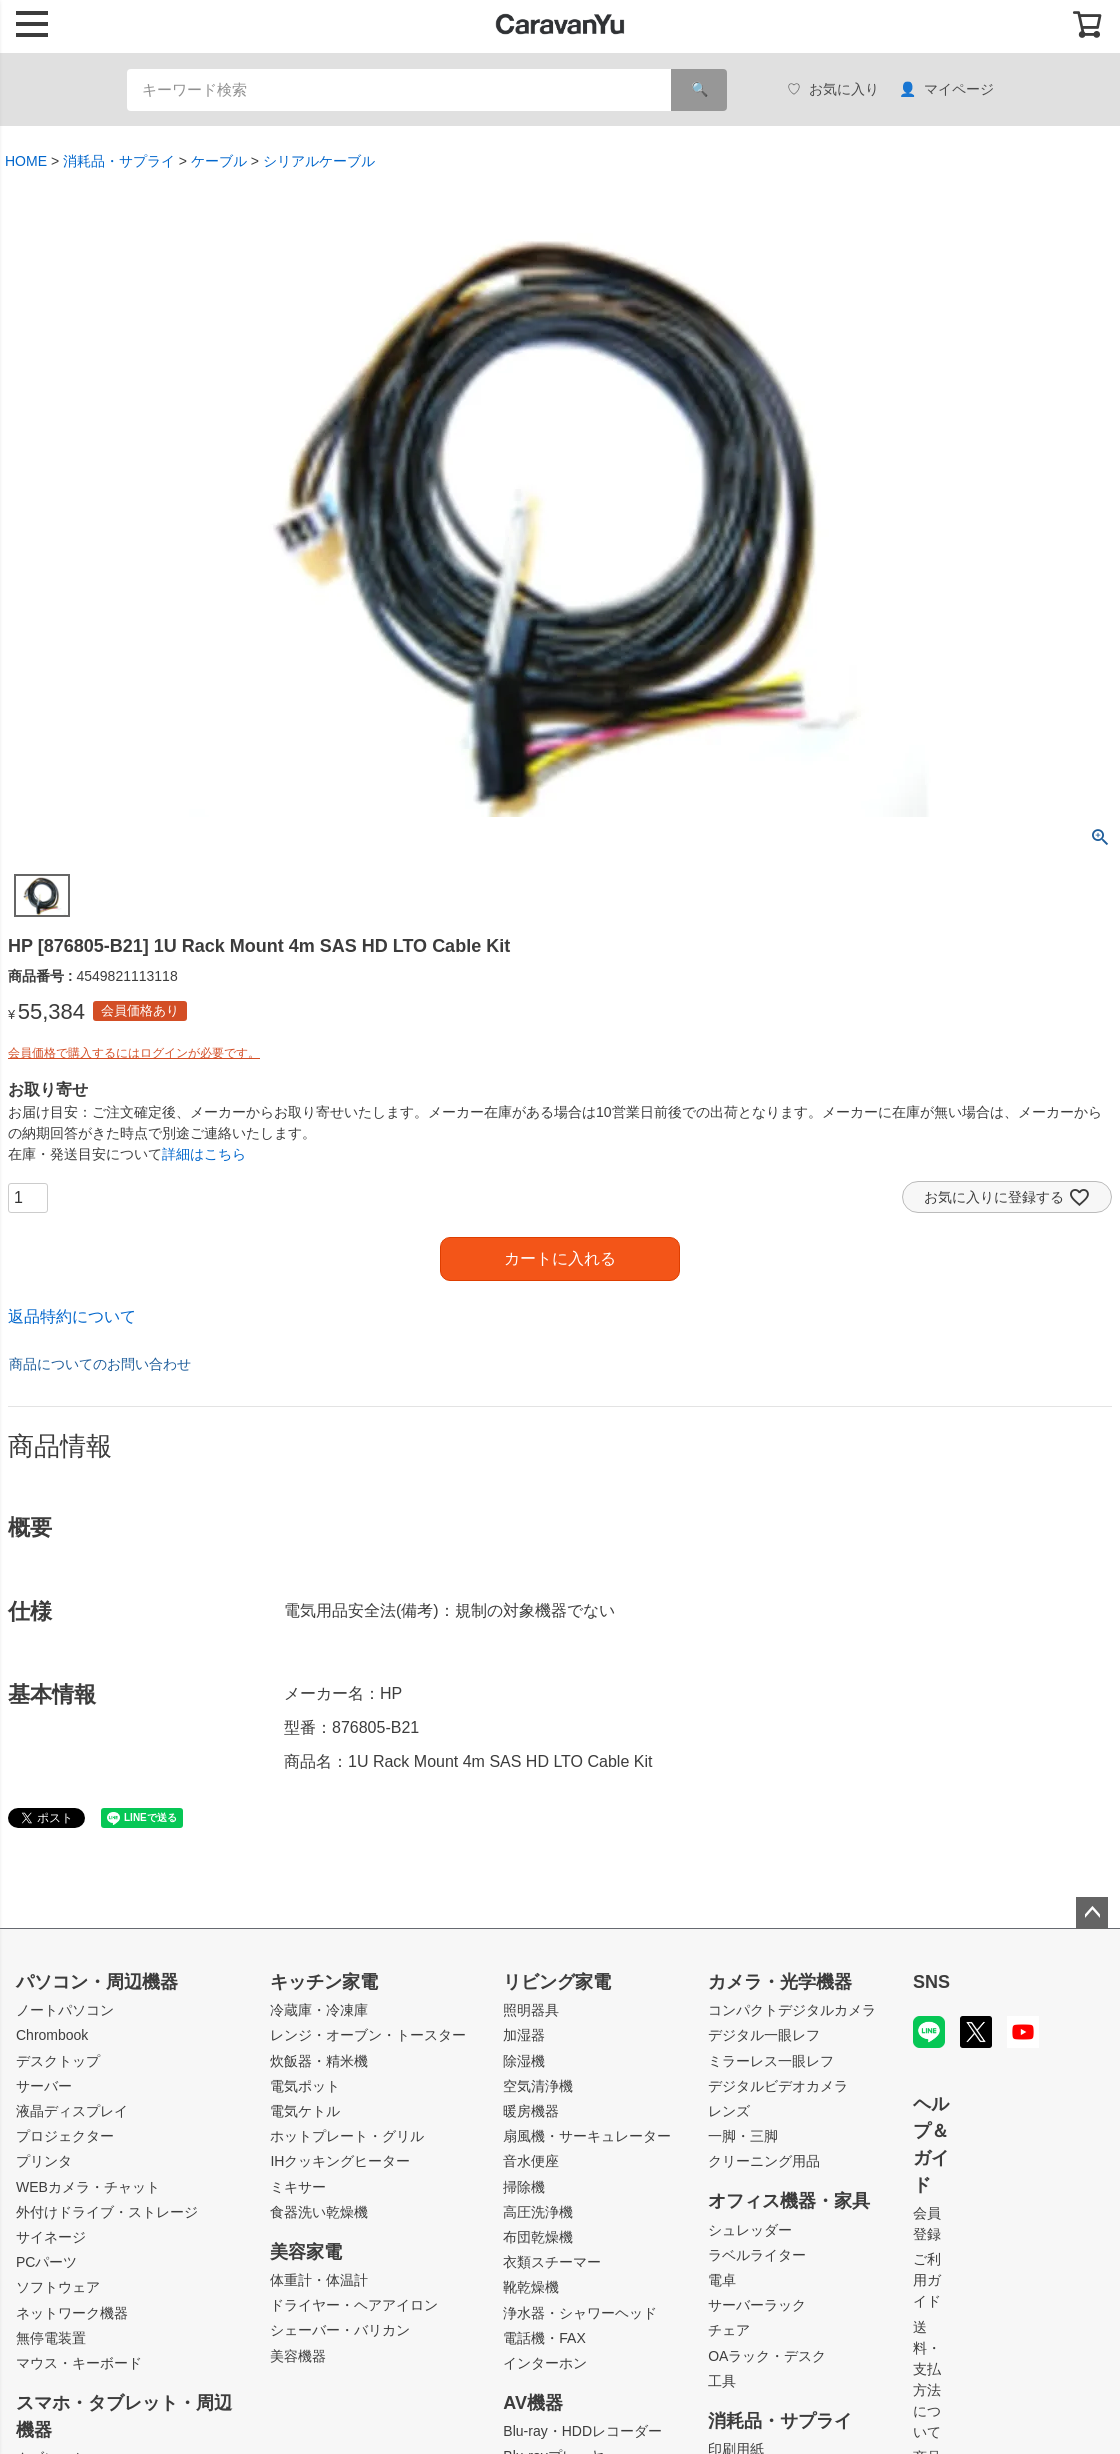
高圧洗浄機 (538, 2212)
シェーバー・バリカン (340, 2330)
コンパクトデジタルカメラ (792, 2010)
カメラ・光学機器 (780, 1982)
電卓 (722, 2280)
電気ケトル (305, 2111)
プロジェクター (65, 2136)
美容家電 (306, 2252)
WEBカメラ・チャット (88, 2187)
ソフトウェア (58, 2287)
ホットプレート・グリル (347, 2136)
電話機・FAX (544, 2338)
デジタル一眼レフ (764, 2035)
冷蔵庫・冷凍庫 (319, 2010)
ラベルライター (757, 2255)
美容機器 (298, 2356)
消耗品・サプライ (119, 161)
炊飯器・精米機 (319, 2061)
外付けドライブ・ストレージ (107, 2212)
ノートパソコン (65, 2010)
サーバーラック (757, 2305)
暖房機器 (531, 2111)
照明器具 (531, 2010)
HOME (26, 161)
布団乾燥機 (538, 2237)
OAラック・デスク (767, 2356)
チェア (729, 2330)
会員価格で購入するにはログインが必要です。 (134, 1053)
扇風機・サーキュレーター (587, 2136)
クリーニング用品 (764, 2161)
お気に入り (833, 89)
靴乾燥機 (531, 2287)
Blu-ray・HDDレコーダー (582, 2431)
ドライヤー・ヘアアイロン (354, 2305)
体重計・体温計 (319, 2280)
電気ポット (305, 2086)
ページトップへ (1092, 1913)
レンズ (729, 2111)
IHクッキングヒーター (340, 2161)
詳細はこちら (204, 1154)
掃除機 (524, 2187)
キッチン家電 (324, 1982)
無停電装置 (51, 2338)
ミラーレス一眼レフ (771, 2061)
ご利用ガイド (927, 2280)
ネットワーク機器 (72, 2313)
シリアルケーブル (319, 161)
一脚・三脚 (743, 2136)
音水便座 (531, 2161)
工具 (722, 2381)
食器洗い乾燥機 (319, 2212)
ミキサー (298, 2187)
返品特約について (72, 1316)
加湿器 (524, 2035)
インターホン (545, 2363)
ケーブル (219, 161)
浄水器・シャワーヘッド (580, 2313)
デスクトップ (58, 2061)
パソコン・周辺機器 (97, 1982)
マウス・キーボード (79, 2363)
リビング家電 (557, 1982)
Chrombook (52, 2035)
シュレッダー (750, 2230)
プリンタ (44, 2161)
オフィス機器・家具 (789, 2201)
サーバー (44, 2086)
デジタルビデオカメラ (778, 2086)
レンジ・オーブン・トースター (368, 2035)
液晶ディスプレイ (72, 2111)
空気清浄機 (538, 2086)
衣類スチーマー (552, 2262)
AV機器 (533, 2403)
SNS (931, 1982)
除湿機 (524, 2061)
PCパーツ (46, 2262)
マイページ (946, 89)
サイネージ (51, 2237)
